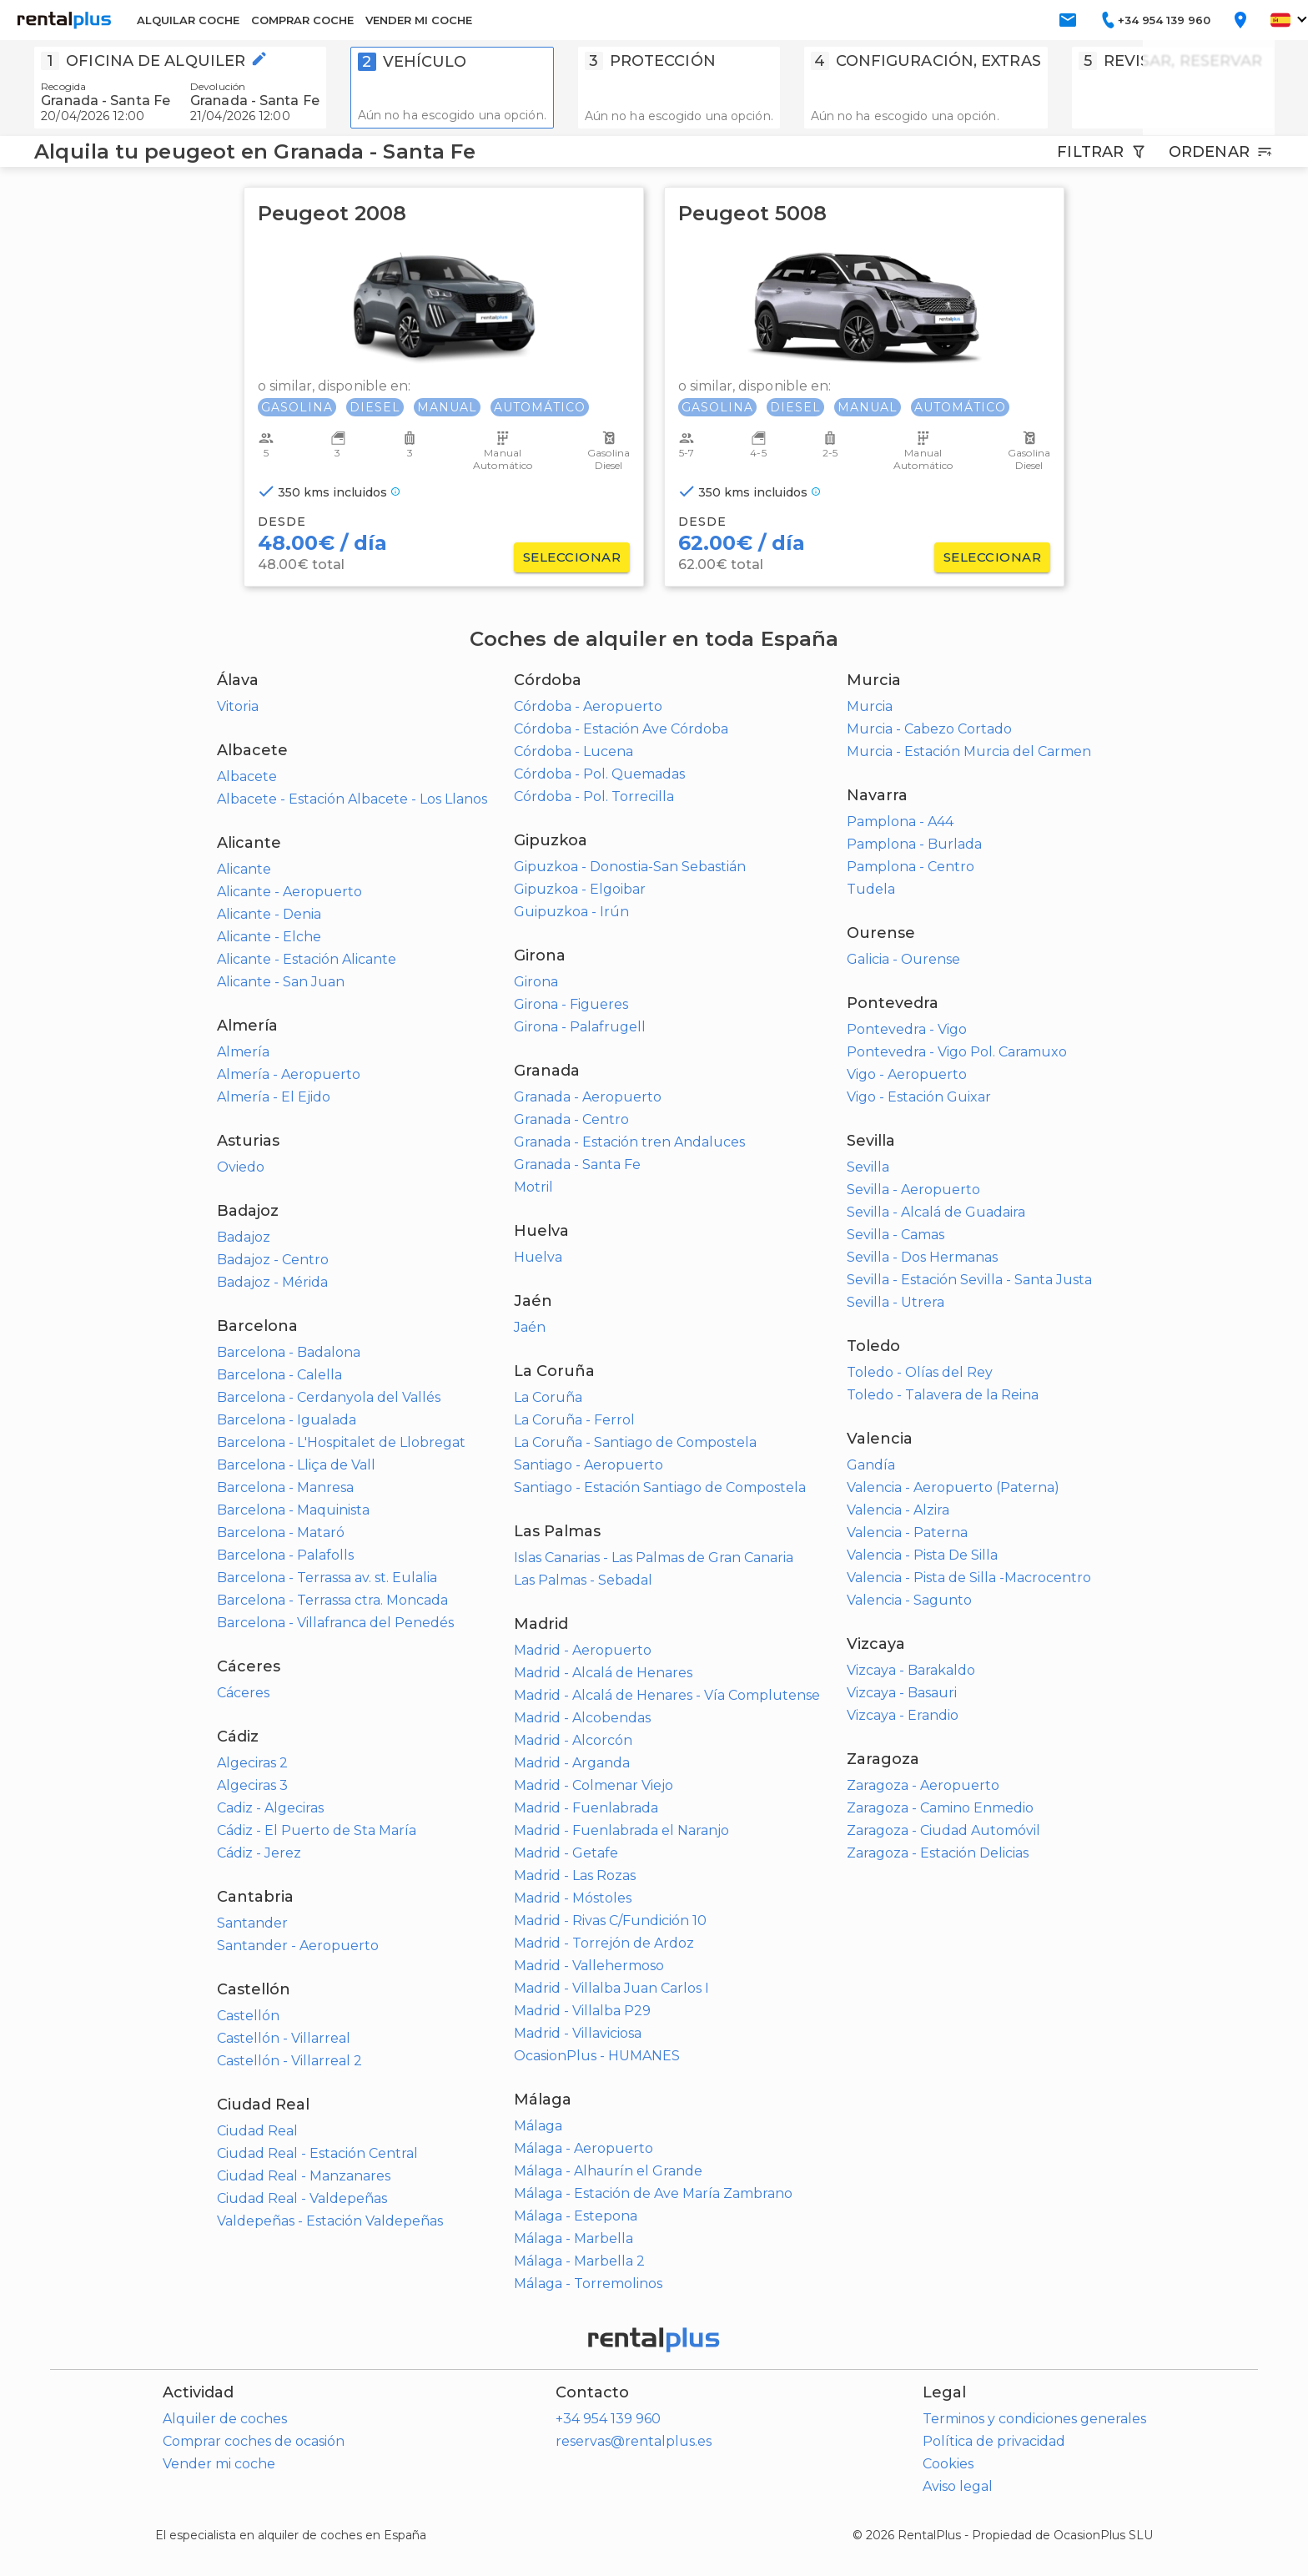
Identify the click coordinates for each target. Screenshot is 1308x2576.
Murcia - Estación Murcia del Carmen (969, 751)
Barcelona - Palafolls (285, 1555)
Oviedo (240, 1167)
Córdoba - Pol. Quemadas (599, 774)
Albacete (247, 776)
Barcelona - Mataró (281, 1532)
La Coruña (548, 1397)
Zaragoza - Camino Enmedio (940, 1808)
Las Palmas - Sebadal (583, 1580)
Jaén (530, 1327)
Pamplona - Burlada (914, 844)
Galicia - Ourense (903, 959)
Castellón (248, 2016)
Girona (536, 982)
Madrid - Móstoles (572, 1898)
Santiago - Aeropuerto (588, 1465)
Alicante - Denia (269, 914)
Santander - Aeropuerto (298, 1945)
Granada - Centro (571, 1119)
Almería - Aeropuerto (288, 1074)
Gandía (871, 1465)
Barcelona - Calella (279, 1375)
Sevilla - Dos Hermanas (922, 1257)
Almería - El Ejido (273, 1097)
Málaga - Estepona (575, 2216)
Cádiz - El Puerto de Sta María (316, 1830)
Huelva (538, 1257)
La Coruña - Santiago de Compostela (635, 1442)
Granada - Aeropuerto (588, 1097)
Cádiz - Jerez (259, 1853)
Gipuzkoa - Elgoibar (580, 889)
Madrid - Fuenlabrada (586, 1808)
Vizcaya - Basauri (902, 1693)
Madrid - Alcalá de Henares (603, 1673)
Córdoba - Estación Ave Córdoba (621, 729)
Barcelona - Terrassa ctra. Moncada (332, 1600)
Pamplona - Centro (910, 867)
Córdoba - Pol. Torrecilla (594, 796)
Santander (252, 1923)
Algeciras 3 (252, 1785)
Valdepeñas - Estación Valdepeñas (330, 2221)
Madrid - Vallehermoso (589, 1966)
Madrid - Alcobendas (582, 1718)
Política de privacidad (994, 2441)
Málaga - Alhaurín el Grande (608, 2171)
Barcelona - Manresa (285, 1487)
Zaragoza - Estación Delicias (938, 1853)
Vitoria (238, 706)
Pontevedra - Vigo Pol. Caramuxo (957, 1052)
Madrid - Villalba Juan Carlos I (611, 1988)
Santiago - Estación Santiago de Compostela (660, 1487)
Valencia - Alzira (898, 1510)
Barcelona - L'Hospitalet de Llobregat (341, 1442)
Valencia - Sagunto (909, 1600)
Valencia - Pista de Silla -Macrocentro (969, 1577)
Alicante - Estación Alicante (306, 959)
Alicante (244, 869)
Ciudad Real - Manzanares (303, 2176)
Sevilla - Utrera (895, 1302)
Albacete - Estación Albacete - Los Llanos (352, 799)
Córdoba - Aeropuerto (588, 706)
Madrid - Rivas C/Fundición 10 (610, 1920)
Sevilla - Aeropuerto (913, 1189)
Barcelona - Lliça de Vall (296, 1465)
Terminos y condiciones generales (1034, 2419)
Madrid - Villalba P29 (582, 2011)
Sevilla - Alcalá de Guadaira (936, 1212)
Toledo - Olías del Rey (920, 1372)
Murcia (870, 706)
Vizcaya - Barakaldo (911, 1670)
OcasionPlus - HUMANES (597, 2056)
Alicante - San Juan (281, 982)
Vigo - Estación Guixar (919, 1097)
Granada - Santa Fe (577, 1164)
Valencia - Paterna (907, 1532)
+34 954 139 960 (608, 2419)
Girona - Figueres (571, 1004)
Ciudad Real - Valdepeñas (302, 2198)
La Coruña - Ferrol (574, 1420)
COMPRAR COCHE (302, 20)
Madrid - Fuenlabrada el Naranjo (621, 1830)
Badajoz (243, 1237)
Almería (243, 1052)
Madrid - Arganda (572, 1763)
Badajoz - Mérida (272, 1282)
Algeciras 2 (252, 1763)
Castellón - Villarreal (283, 2038)
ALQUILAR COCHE (188, 20)
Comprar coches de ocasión (254, 2441)
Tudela (871, 889)
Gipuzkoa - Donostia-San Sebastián (630, 867)
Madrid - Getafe (566, 1853)
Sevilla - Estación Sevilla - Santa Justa (969, 1280)
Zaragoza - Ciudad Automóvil (943, 1830)
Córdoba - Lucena (573, 751)
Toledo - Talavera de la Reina (943, 1395)
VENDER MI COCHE (418, 20)
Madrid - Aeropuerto (582, 1650)
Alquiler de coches (225, 2419)
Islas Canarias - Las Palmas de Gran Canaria (653, 1557)
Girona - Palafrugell (580, 1027)
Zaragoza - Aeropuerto (923, 1785)
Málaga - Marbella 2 (579, 2261)
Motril (533, 1187)
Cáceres (243, 1693)
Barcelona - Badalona (288, 1352)
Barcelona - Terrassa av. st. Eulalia (327, 1577)
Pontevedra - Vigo (907, 1029)
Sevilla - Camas (895, 1235)
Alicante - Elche (269, 937)
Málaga (538, 2126)
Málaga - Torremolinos (588, 2283)
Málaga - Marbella (573, 2238)
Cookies (948, 2464)
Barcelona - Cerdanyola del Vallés (328, 1397)
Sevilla (868, 1167)
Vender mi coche (219, 2464)
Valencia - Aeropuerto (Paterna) (953, 1487)
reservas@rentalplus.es (634, 2441)
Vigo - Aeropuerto (907, 1074)
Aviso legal (958, 2486)
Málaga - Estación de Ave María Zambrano (653, 2193)
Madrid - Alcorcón (573, 1740)
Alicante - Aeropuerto (289, 892)
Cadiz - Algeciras (270, 1808)
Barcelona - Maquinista (293, 1510)
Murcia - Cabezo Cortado (929, 729)
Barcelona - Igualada (286, 1420)
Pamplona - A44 (900, 821)
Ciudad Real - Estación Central (317, 2153)
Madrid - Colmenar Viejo (593, 1785)
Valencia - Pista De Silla (922, 1555)
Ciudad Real (257, 2131)
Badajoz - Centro (273, 1260)
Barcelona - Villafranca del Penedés (335, 1623)
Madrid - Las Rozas (575, 1875)
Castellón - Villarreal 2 (289, 2061)
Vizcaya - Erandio (902, 1715)
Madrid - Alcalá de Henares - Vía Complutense (667, 1695)
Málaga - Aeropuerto (583, 2148)
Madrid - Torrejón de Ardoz (604, 1943)
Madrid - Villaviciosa (577, 2033)
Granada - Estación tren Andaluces (629, 1142)
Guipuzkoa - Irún (571, 912)
